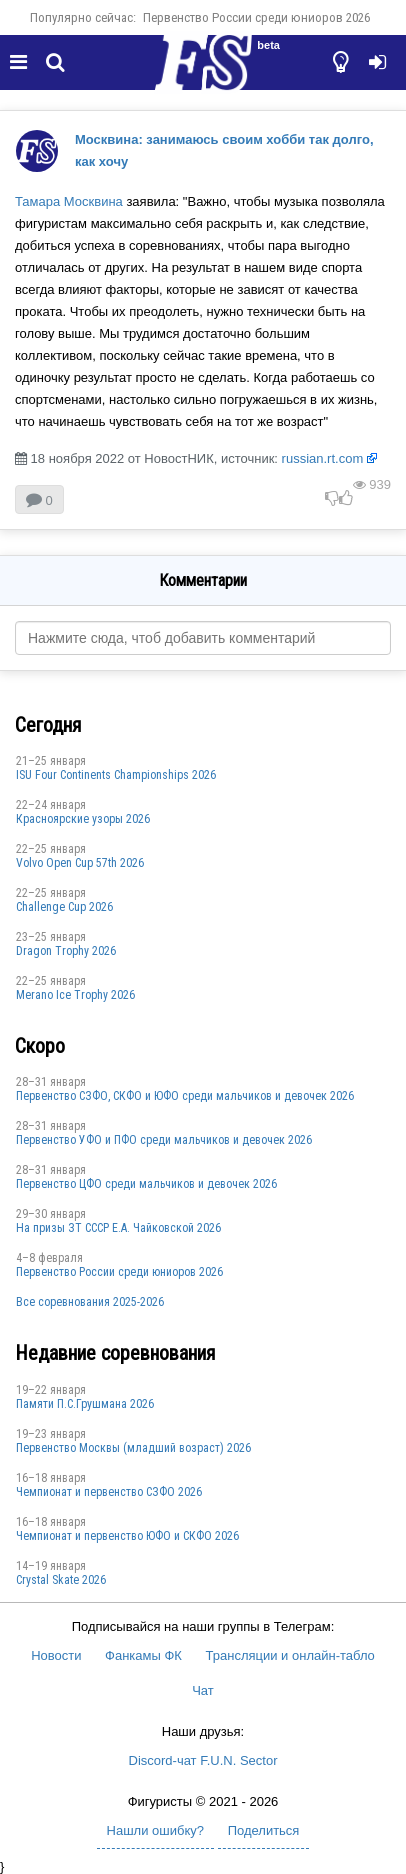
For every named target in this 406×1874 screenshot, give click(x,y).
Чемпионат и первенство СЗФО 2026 (109, 1492)
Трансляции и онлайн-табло (290, 1655)
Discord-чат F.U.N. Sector (203, 1760)
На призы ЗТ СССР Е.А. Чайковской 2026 (118, 1228)
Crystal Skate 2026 (61, 1580)
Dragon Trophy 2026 (66, 951)
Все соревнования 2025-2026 (90, 1302)
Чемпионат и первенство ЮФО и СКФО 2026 (127, 1536)
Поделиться (264, 1830)
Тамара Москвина (69, 201)
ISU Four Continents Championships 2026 (116, 775)
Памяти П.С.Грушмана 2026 (85, 1404)
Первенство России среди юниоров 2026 (256, 17)
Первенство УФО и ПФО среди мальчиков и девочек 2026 (164, 1140)
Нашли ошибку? (155, 1830)
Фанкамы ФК (143, 1655)
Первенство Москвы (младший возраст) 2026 (133, 1448)
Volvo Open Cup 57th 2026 (80, 863)
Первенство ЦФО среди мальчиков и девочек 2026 (146, 1184)
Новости (56, 1655)
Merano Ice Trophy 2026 (75, 995)
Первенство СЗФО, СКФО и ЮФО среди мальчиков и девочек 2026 (185, 1096)
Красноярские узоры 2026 (83, 819)
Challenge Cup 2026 (64, 907)
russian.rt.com (323, 458)
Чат (203, 1690)
